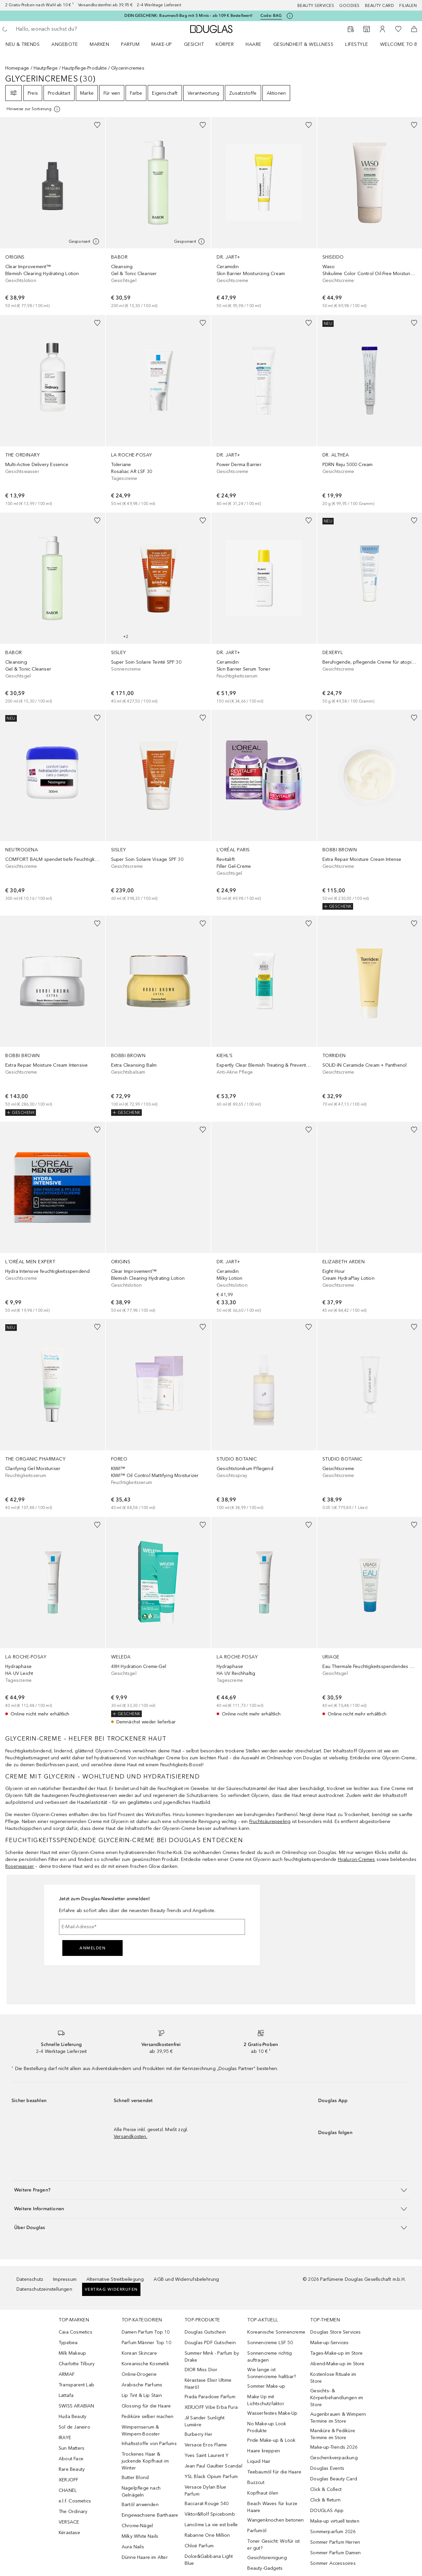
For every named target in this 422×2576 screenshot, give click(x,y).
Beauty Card (379, 5)
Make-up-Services (329, 2342)
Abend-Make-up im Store (337, 2364)
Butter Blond (135, 2477)
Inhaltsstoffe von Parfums (149, 2443)
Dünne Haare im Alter (145, 2557)
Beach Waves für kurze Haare (272, 2507)
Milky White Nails (140, 2536)
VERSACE (69, 2522)
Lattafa (66, 2395)
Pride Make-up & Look (271, 2440)
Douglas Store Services (335, 2332)
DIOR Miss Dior (201, 2369)
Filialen (408, 5)
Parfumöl (256, 2530)
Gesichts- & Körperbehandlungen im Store (336, 2397)
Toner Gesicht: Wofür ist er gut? (273, 2544)
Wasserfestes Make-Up (272, 2413)
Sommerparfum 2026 (332, 2531)
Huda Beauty (72, 2416)
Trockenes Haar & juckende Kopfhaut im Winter (145, 2461)
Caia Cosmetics (75, 2332)
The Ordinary (73, 2511)
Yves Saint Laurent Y (207, 2455)
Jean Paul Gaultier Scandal (213, 2466)
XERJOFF (68, 2480)
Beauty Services (315, 5)
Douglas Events (327, 2468)
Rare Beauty (72, 2469)
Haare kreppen (263, 2451)
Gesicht (194, 44)
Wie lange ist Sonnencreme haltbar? (271, 2373)
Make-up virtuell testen (334, 2521)
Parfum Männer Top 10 (146, 2342)
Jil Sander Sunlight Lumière (205, 2421)
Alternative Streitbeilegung (115, 2279)
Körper (225, 44)
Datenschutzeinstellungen (44, 2289)
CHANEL (68, 2490)
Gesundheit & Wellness (303, 44)
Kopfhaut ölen (262, 2493)
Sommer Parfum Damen (335, 2553)
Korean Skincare (139, 2353)
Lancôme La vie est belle (211, 2525)
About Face (71, 2459)
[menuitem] (27, 44)
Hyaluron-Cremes (356, 1859)
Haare (253, 44)
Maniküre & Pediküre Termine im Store (332, 2434)
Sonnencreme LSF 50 (270, 2342)
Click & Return (325, 2500)
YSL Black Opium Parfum (211, 2476)
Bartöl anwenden (140, 2504)
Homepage (17, 68)
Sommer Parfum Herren (335, 2542)
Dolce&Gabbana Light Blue (209, 2560)
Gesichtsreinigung (266, 2557)
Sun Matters (71, 2448)
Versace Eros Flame (206, 2445)
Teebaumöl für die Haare (274, 2472)
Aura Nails (133, 2547)
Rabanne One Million (207, 2535)
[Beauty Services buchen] (351, 29)
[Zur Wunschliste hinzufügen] (97, 125)
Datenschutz (29, 2279)
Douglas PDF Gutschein (210, 2342)
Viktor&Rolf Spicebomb (210, 2514)
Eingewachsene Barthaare (150, 2515)
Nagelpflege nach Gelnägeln (141, 2491)
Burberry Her (198, 2434)
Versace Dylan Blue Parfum (205, 2490)
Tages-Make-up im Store (336, 2353)
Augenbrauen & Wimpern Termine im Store (338, 2417)
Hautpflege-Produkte (84, 68)
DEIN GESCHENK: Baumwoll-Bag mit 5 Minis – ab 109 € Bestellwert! (188, 15)
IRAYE (65, 2437)
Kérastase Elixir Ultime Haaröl (208, 2383)
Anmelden (92, 1948)
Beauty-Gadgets (265, 2568)
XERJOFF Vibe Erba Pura (211, 2407)
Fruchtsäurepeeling (270, 1821)
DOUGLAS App (327, 2510)
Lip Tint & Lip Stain (142, 2395)
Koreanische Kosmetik (145, 2364)
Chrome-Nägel (137, 2526)
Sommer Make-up (266, 2386)
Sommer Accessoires (333, 2563)
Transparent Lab (76, 2385)
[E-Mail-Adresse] (152, 1927)
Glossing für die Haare (146, 2406)
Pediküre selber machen (147, 2416)
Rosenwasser (19, 1866)
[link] (52, 213)
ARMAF (67, 2374)
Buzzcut (255, 2482)
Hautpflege (46, 68)
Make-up (161, 44)
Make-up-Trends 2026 (333, 2447)
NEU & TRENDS (23, 44)
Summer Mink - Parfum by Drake (212, 2356)
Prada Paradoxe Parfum (210, 2397)
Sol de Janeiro (74, 2427)
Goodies (349, 5)
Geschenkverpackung (334, 2458)
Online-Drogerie (139, 2374)
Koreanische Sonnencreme (276, 2332)
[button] (211, 2190)
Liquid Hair (258, 2461)
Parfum (130, 44)
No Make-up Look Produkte (266, 2427)
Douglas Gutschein (205, 2332)
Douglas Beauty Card (333, 2479)
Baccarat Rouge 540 (207, 2503)
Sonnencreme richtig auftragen (269, 2356)
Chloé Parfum (199, 2546)
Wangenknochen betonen (275, 2520)
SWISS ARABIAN (76, 2406)
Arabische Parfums (142, 2385)
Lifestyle (356, 44)
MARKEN (99, 44)
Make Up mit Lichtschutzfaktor (265, 2400)
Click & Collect (326, 2489)
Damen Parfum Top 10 (146, 2332)
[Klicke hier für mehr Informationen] (290, 16)
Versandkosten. (130, 2136)
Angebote (64, 44)
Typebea (68, 2342)
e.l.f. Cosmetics (75, 2501)
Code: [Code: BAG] (271, 16)
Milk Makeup (72, 2353)
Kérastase (69, 2532)
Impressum (64, 2279)
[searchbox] (64, 29)
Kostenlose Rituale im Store (333, 2378)
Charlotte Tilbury (77, 2364)
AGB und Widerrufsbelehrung (186, 2279)
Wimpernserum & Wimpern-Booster (141, 2430)
